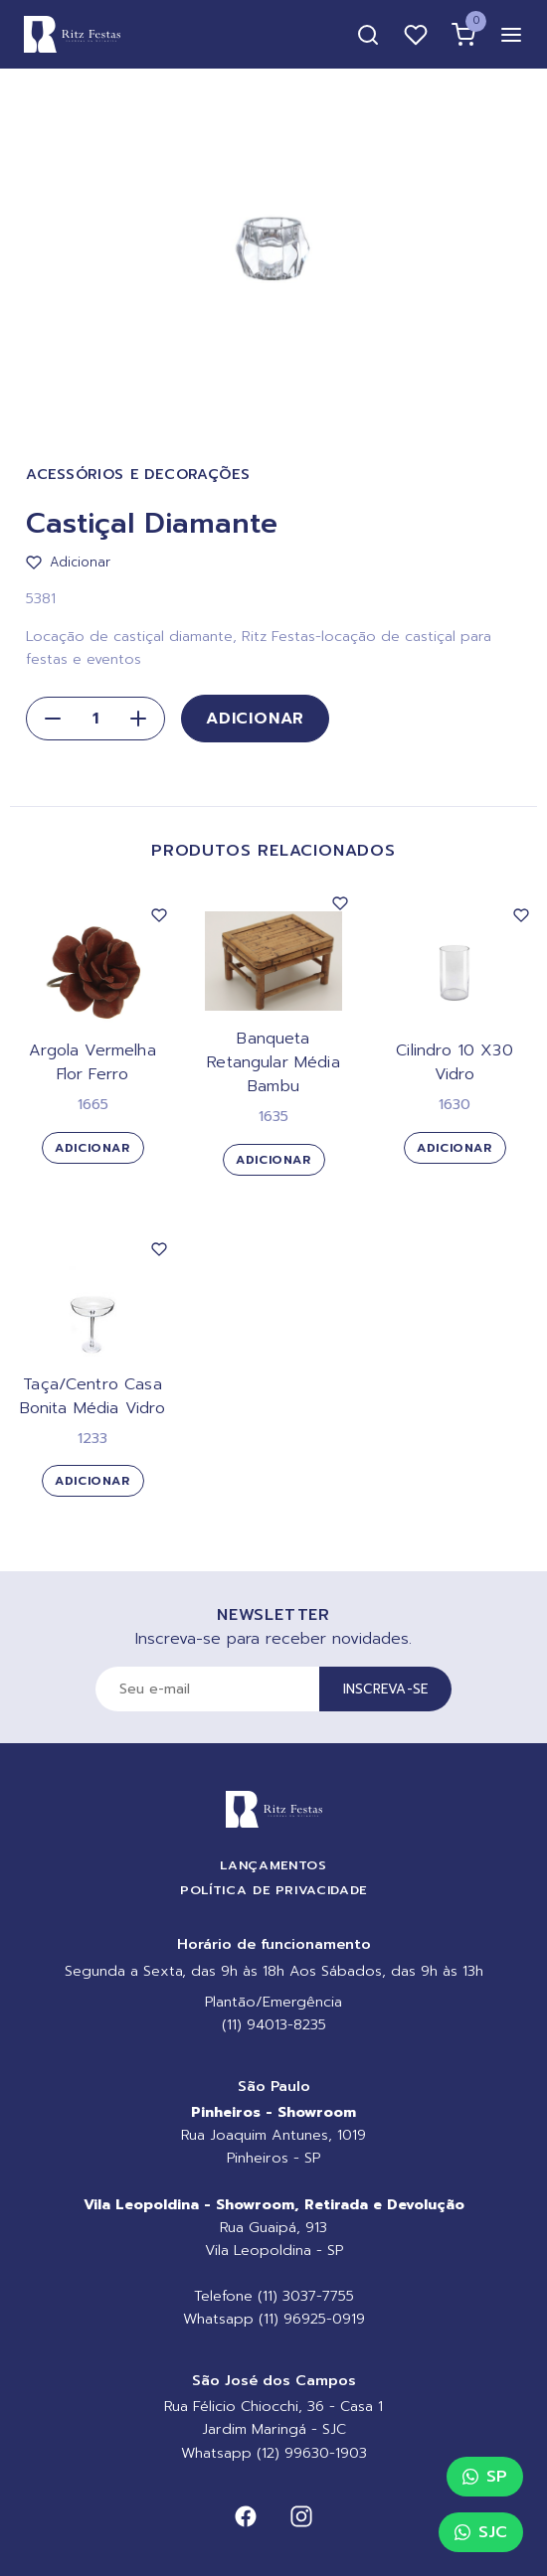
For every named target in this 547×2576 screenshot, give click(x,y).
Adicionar (255, 718)
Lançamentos (273, 1864)
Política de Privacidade (273, 1889)
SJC (481, 2532)
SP (484, 2477)
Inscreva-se (386, 1689)
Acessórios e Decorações (138, 474)
